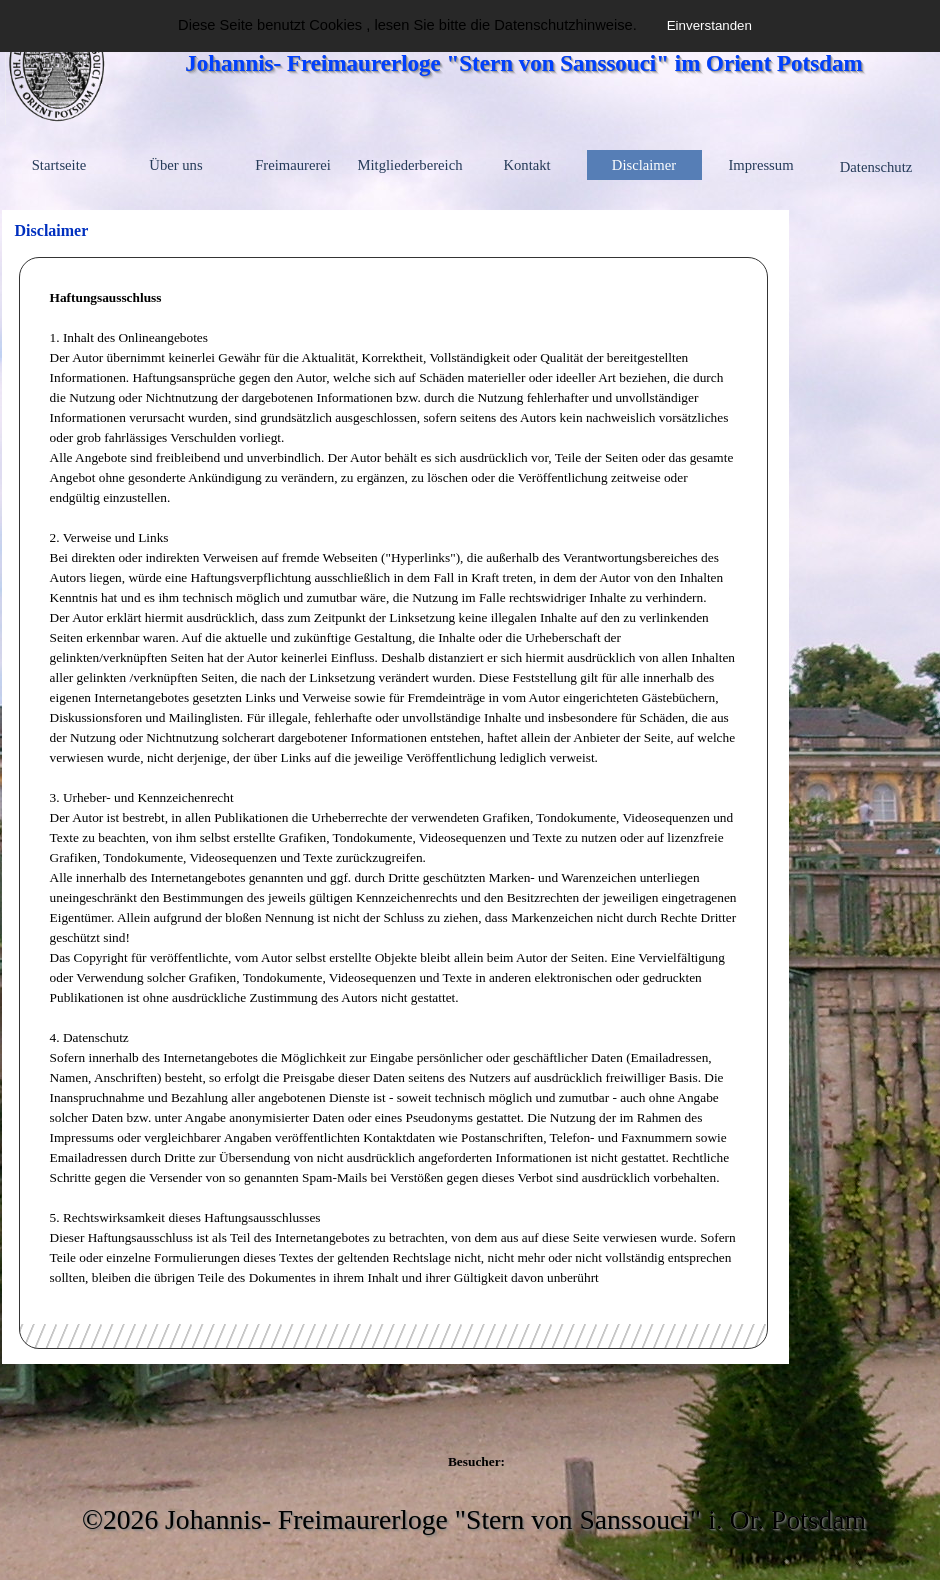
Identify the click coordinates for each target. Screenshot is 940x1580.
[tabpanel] (394, 788)
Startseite (59, 165)
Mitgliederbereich (410, 165)
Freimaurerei (293, 165)
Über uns (175, 165)
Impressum (760, 165)
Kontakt (526, 165)
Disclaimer (644, 165)
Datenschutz (876, 167)
